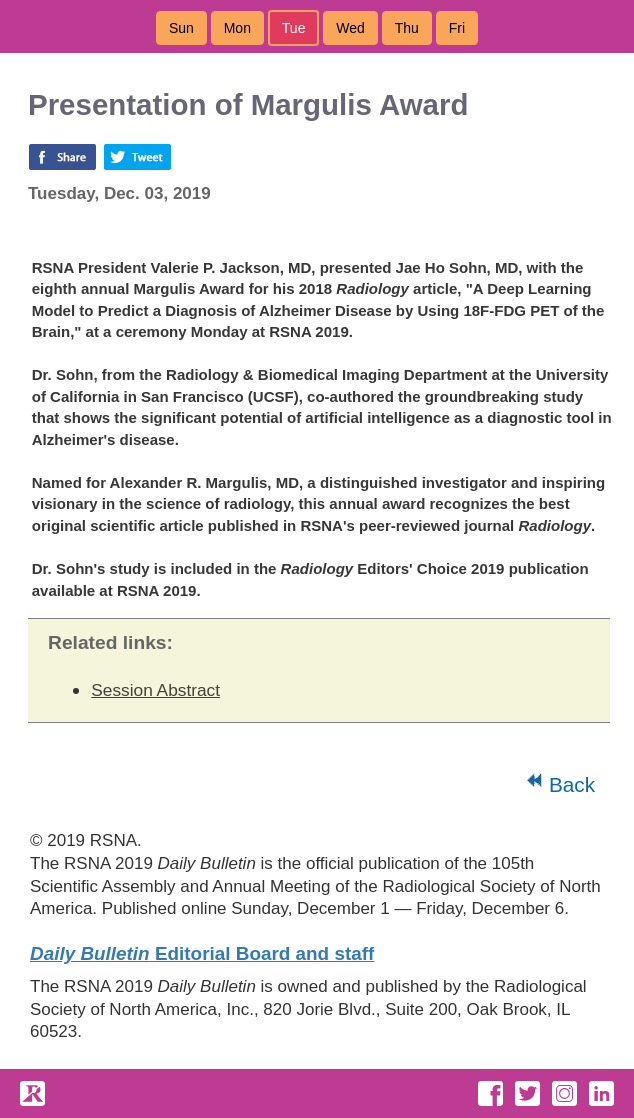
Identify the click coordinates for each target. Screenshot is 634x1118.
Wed (350, 28)
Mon (237, 28)
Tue (294, 28)
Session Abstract (155, 690)
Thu (407, 28)
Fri (457, 28)
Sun (181, 28)
